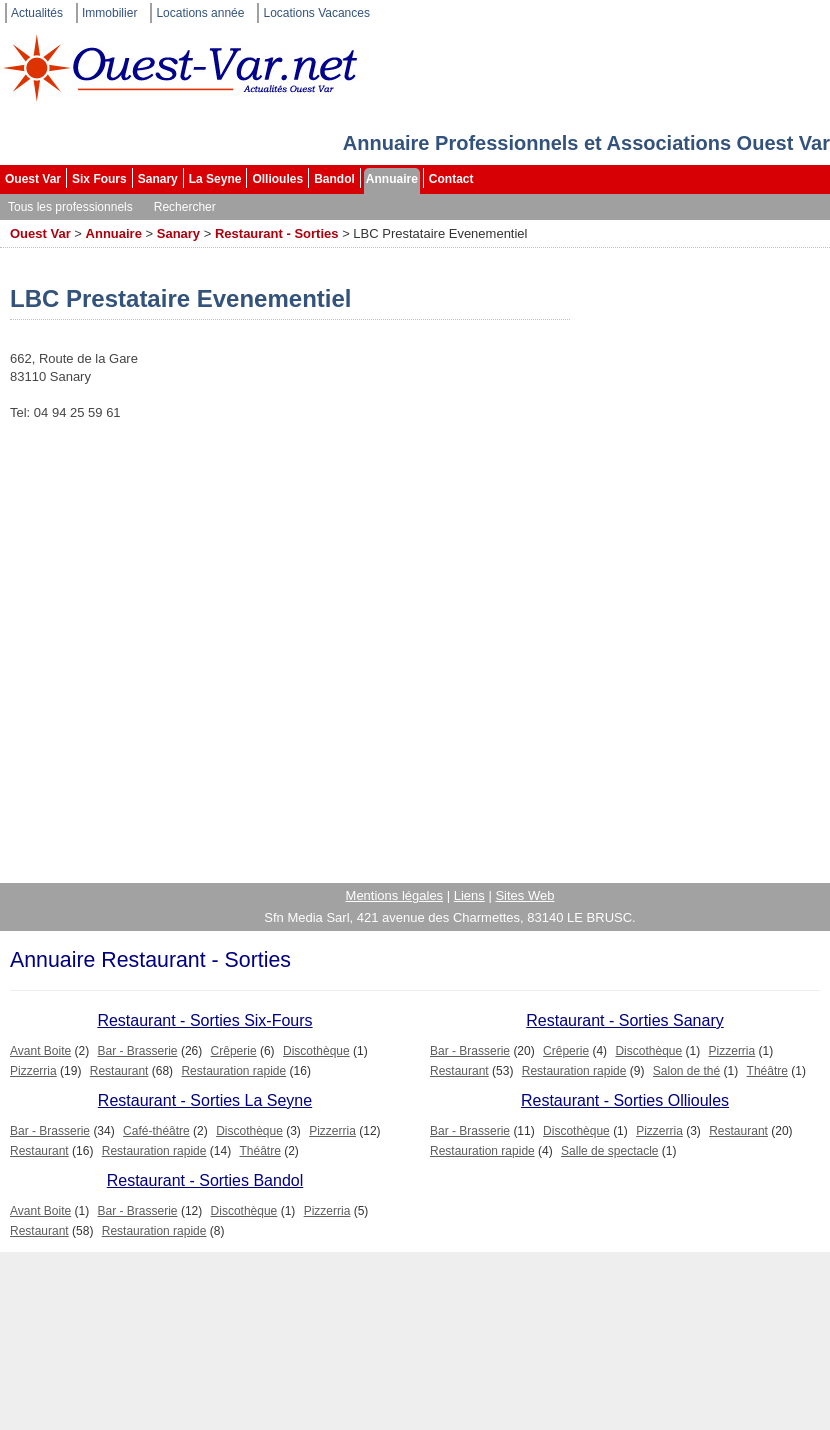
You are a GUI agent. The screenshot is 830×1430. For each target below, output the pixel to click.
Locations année (200, 13)
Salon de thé (686, 1071)
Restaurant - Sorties (277, 233)
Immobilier (109, 13)
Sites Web (524, 895)
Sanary (158, 179)
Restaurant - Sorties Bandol (205, 1180)
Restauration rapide (233, 1071)
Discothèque (316, 1051)
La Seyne (215, 179)
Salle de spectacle (609, 1151)
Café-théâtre (156, 1131)
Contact (451, 179)
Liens (469, 895)
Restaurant (119, 1071)
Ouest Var (33, 179)
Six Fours (99, 179)
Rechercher (185, 207)
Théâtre (767, 1071)
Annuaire (392, 179)
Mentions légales (395, 895)
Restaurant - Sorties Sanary (624, 1020)
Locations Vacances (316, 13)
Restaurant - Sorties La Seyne (205, 1100)
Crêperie (234, 1051)
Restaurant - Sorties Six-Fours (204, 1020)
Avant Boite (40, 1051)
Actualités (37, 13)
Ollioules (277, 179)
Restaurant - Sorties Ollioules (625, 1100)
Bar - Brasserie (138, 1051)
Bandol (334, 179)
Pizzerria (33, 1071)
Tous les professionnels (70, 207)
